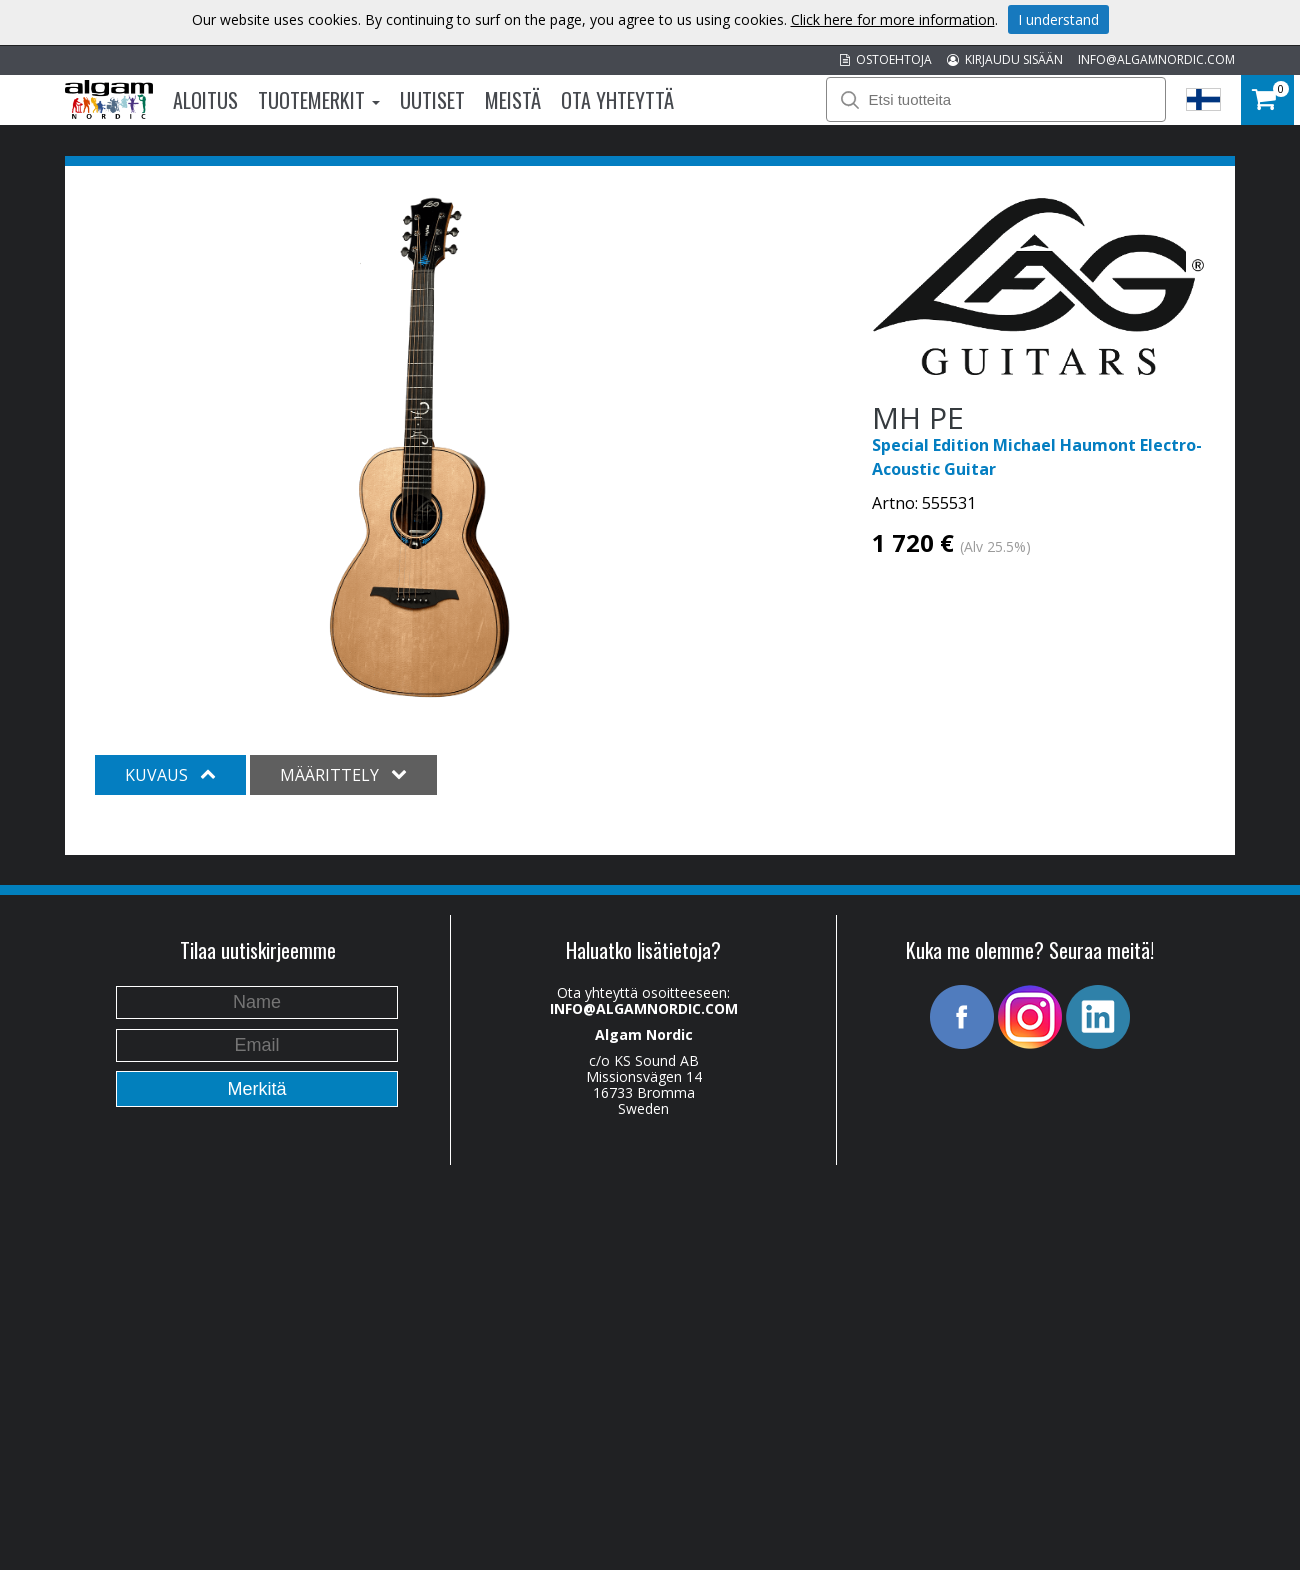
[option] (419, 448)
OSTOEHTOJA (886, 59)
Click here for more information (893, 19)
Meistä (513, 100)
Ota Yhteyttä (617, 100)
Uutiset (432, 100)
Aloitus (205, 100)
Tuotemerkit (319, 100)
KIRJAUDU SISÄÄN (1005, 59)
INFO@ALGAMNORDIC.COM (1156, 59)
